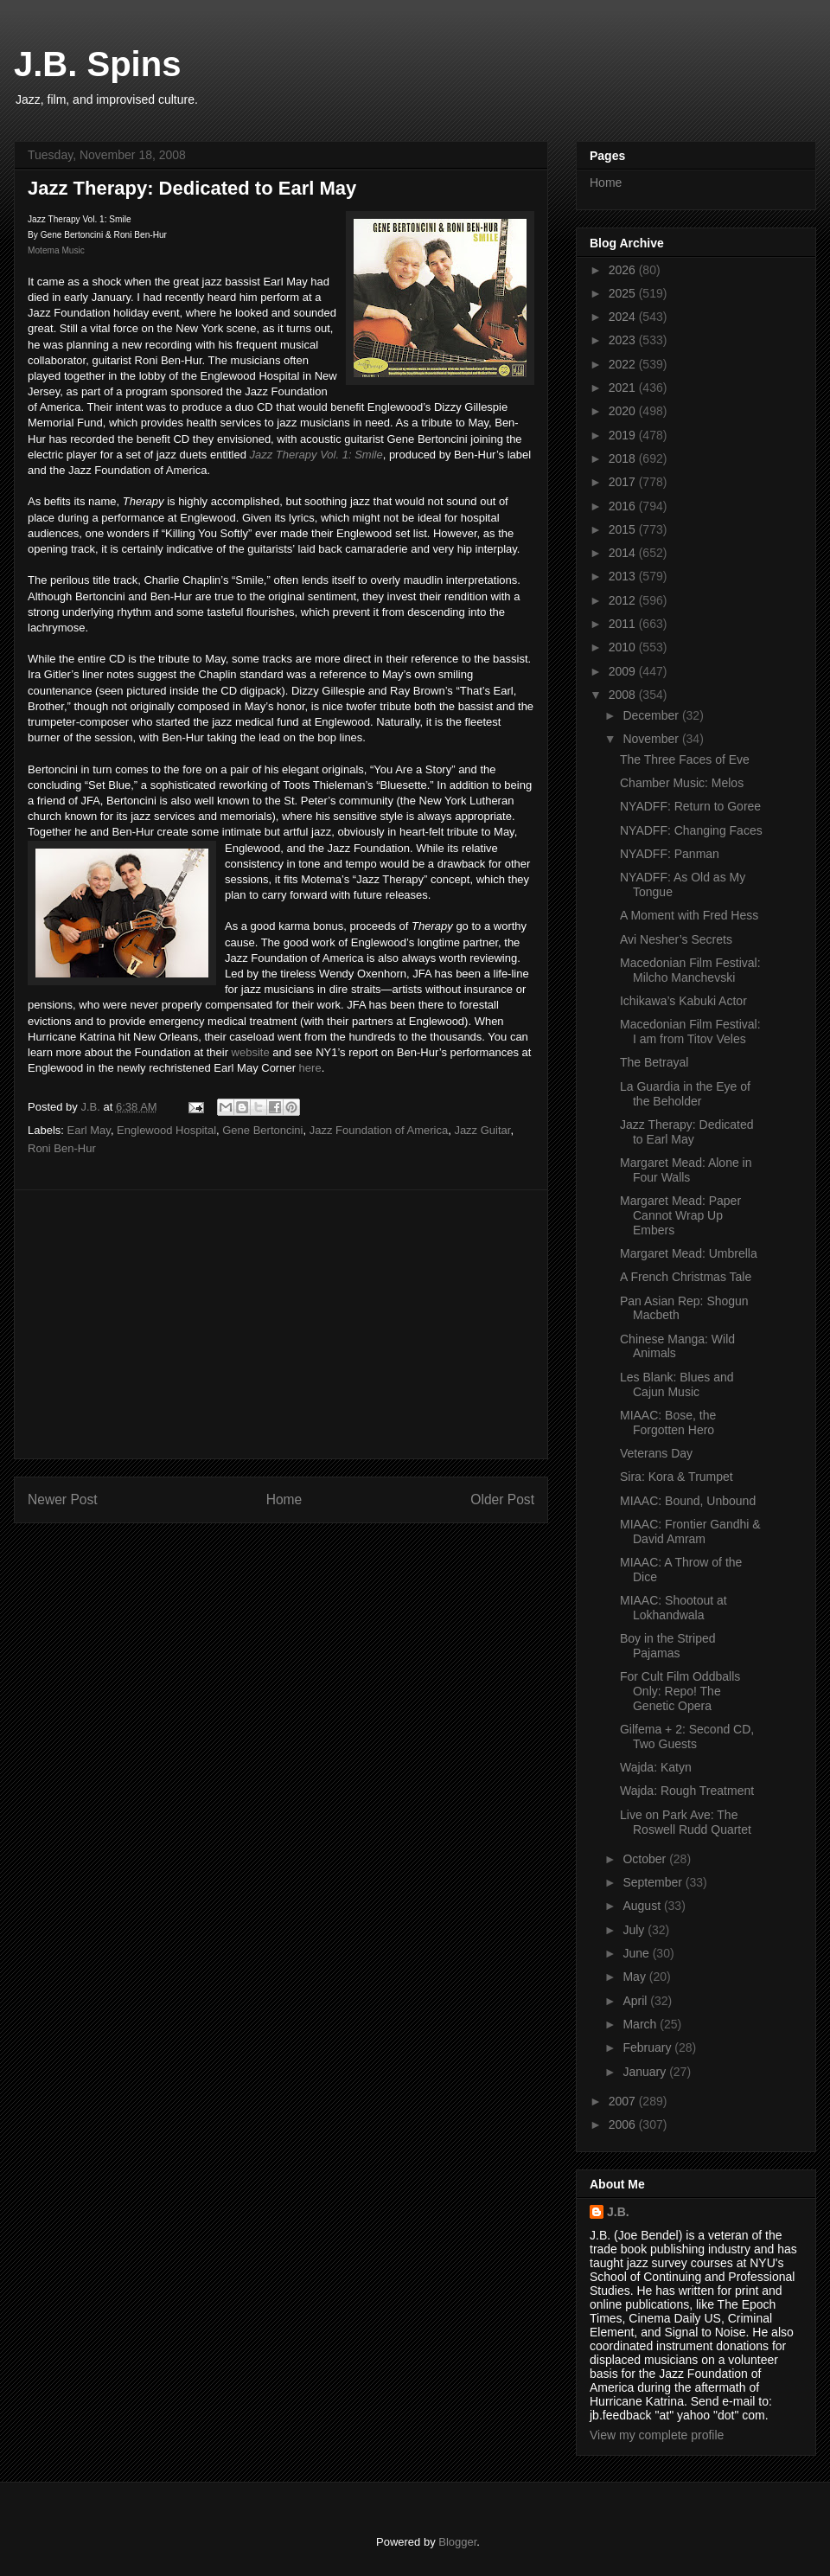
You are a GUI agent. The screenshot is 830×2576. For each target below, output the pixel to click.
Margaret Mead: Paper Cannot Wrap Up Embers (680, 1215)
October (645, 1859)
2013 (624, 576)
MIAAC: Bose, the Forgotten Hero (668, 1422)
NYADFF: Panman (669, 854)
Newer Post (63, 1499)
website (251, 1052)
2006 (624, 2124)
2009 (624, 671)
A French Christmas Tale (685, 1277)
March (641, 2024)
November (651, 739)
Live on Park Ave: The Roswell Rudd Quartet (685, 1822)
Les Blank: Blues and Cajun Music (677, 1384)
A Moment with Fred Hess (689, 915)
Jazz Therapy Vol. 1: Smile (316, 454)
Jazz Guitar (482, 1130)
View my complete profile (657, 2435)
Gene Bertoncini (262, 1130)
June (637, 1953)
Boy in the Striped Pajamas (668, 1645)
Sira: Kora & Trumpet (676, 1476)
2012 (624, 600)
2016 (624, 506)
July (635, 1930)
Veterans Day (656, 1453)
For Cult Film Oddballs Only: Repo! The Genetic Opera (680, 1691)
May (635, 1976)
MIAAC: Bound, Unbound (688, 1501)
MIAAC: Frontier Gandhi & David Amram (690, 1531)
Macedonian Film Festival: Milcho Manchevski (690, 970)
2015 (624, 529)
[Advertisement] (281, 1324)
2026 (624, 270)
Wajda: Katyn (656, 1767)
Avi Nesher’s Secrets (676, 939)
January (645, 2072)
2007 (624, 2101)
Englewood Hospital (166, 1130)
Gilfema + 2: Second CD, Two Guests (687, 1736)
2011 (624, 624)
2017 (624, 482)
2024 (624, 317)
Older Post (502, 1499)
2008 (624, 695)
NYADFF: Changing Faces (691, 830)
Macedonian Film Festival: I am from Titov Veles (690, 1031)
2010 (624, 647)
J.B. (618, 2212)
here (310, 1067)
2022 (624, 364)
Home (284, 1499)
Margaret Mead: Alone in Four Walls (686, 1170)
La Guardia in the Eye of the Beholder (685, 1094)
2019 (624, 435)
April (636, 2001)
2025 (624, 293)
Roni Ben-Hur (62, 1148)
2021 (624, 387)
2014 (624, 553)
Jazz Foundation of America (379, 1130)
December (651, 715)
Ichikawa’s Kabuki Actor (683, 1001)
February (648, 2047)
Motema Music (56, 250)
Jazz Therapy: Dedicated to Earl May (687, 1132)
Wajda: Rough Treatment (687, 1790)
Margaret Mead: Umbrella (688, 1253)
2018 (624, 458)
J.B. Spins (97, 64)
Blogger (457, 2541)
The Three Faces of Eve (685, 759)
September (653, 1882)
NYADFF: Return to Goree (690, 806)
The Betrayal (654, 1062)
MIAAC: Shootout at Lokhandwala (673, 1607)
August (642, 1906)
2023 (624, 340)
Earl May (89, 1130)
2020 (624, 411)
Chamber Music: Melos (682, 783)
